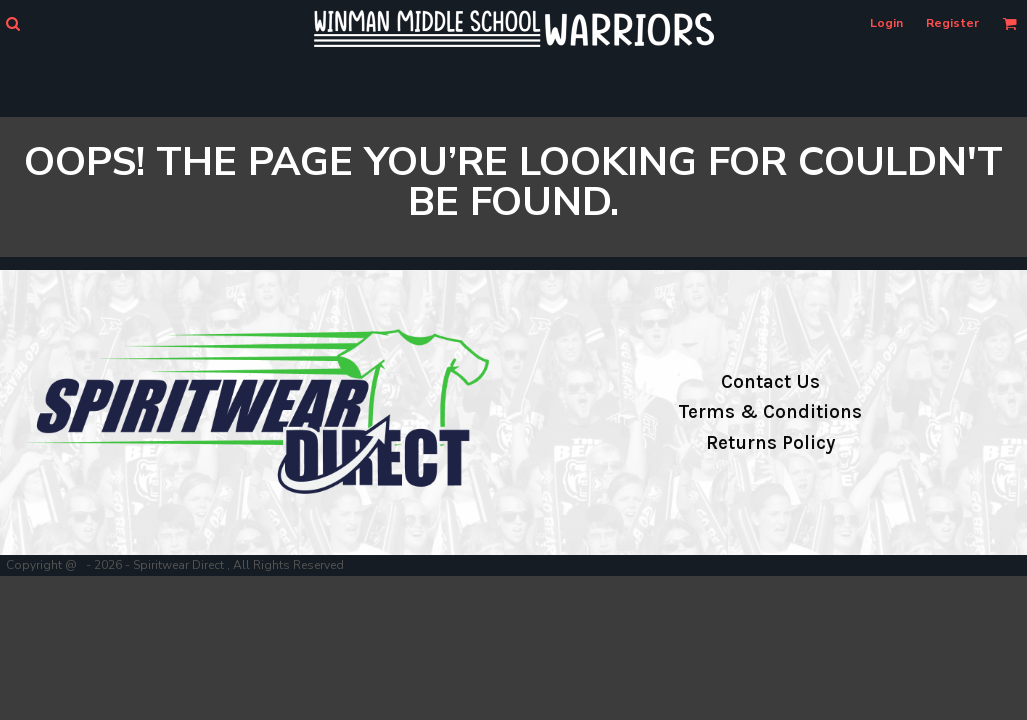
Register (952, 23)
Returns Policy (770, 443)
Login (886, 23)
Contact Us (770, 382)
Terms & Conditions (770, 412)
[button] (12, 23)
